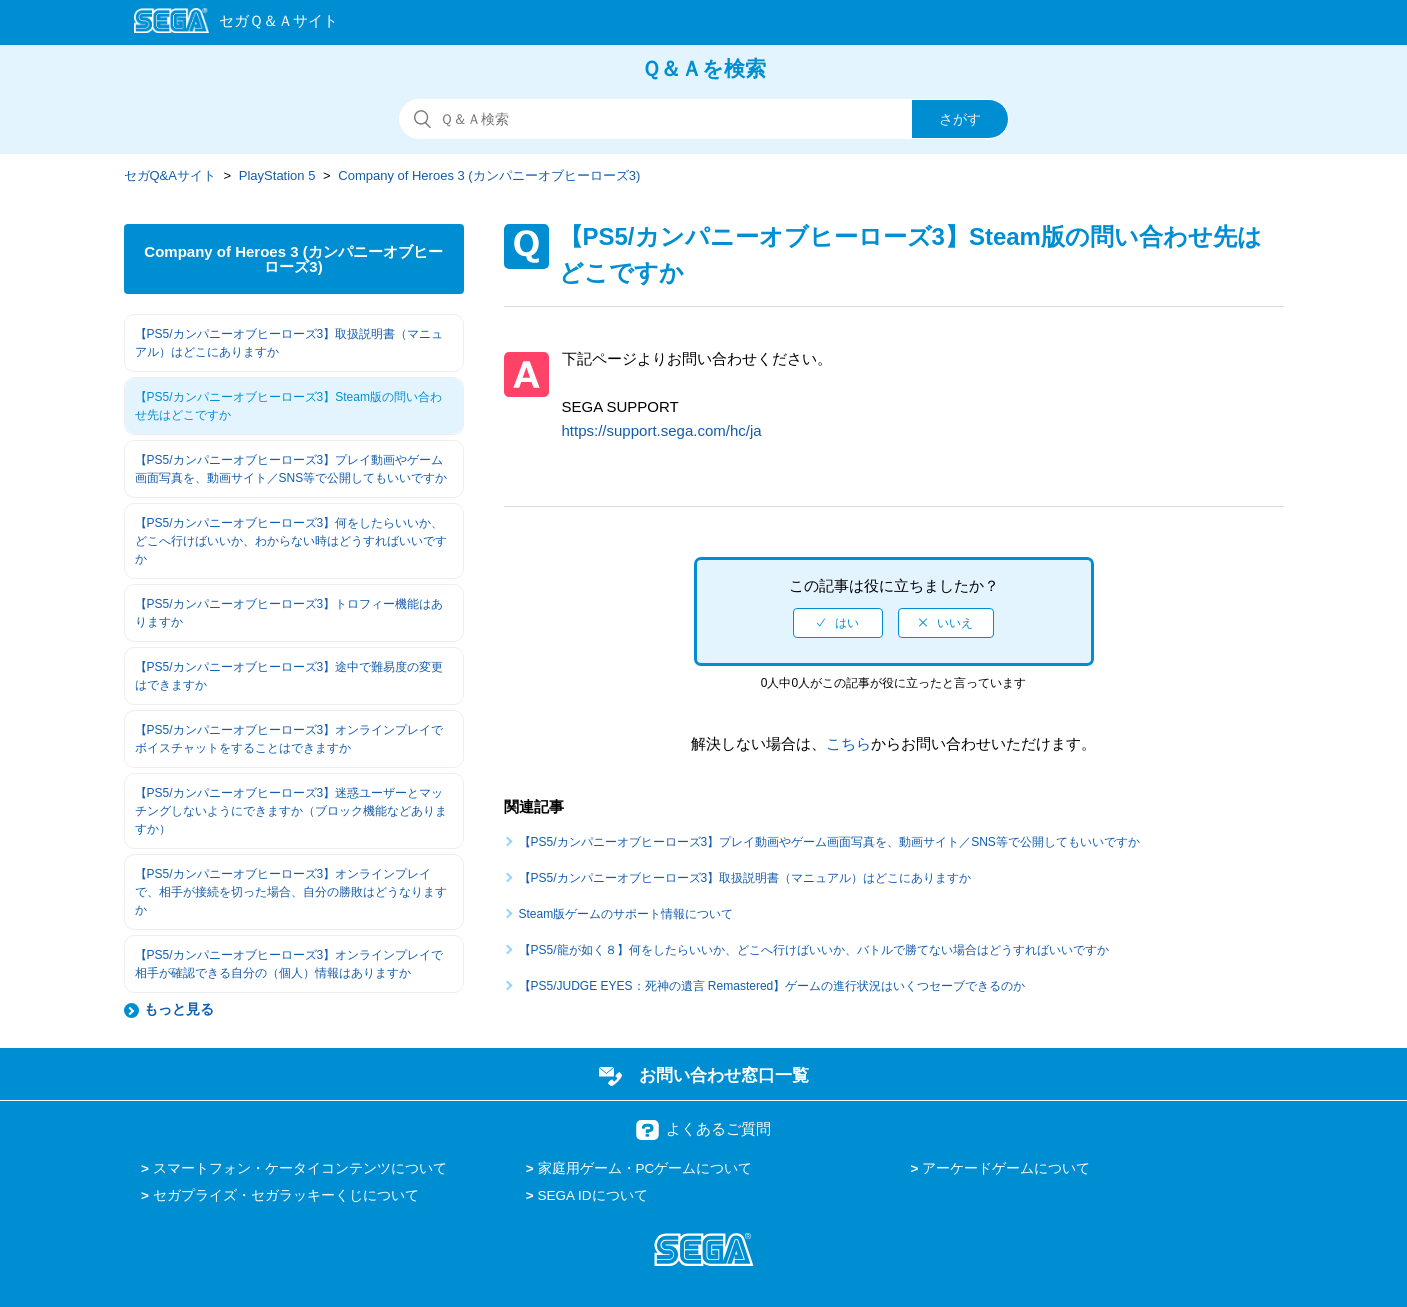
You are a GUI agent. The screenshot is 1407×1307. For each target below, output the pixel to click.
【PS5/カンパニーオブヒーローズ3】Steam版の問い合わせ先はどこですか (288, 406)
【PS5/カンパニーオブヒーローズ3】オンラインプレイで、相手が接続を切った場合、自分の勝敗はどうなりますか (291, 892)
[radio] (838, 623)
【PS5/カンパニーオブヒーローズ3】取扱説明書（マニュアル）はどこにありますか (289, 343)
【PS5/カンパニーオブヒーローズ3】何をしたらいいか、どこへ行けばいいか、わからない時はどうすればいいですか (291, 541)
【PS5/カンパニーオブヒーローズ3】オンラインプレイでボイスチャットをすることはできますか (289, 739)
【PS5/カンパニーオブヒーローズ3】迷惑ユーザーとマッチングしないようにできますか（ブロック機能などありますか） (291, 811)
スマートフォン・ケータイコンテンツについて (300, 1168)
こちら (848, 743)
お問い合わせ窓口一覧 (724, 1075)
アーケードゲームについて (1006, 1168)
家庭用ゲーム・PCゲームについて (645, 1168)
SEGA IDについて (593, 1195)
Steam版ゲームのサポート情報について (626, 914)
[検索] (704, 119)
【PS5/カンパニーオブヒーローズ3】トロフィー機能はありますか (289, 613)
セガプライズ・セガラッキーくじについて (286, 1195)
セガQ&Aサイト (170, 175)
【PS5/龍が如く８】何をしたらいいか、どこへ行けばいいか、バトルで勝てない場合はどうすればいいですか (814, 950)
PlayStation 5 (277, 175)
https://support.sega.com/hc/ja (662, 430)
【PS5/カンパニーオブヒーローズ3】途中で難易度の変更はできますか (289, 676)
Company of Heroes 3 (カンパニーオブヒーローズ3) (489, 175)
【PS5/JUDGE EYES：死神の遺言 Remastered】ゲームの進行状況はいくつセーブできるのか (772, 986)
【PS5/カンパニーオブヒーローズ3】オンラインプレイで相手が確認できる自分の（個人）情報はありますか (289, 964)
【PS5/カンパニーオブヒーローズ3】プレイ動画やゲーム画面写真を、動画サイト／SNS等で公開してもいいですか (291, 469)
